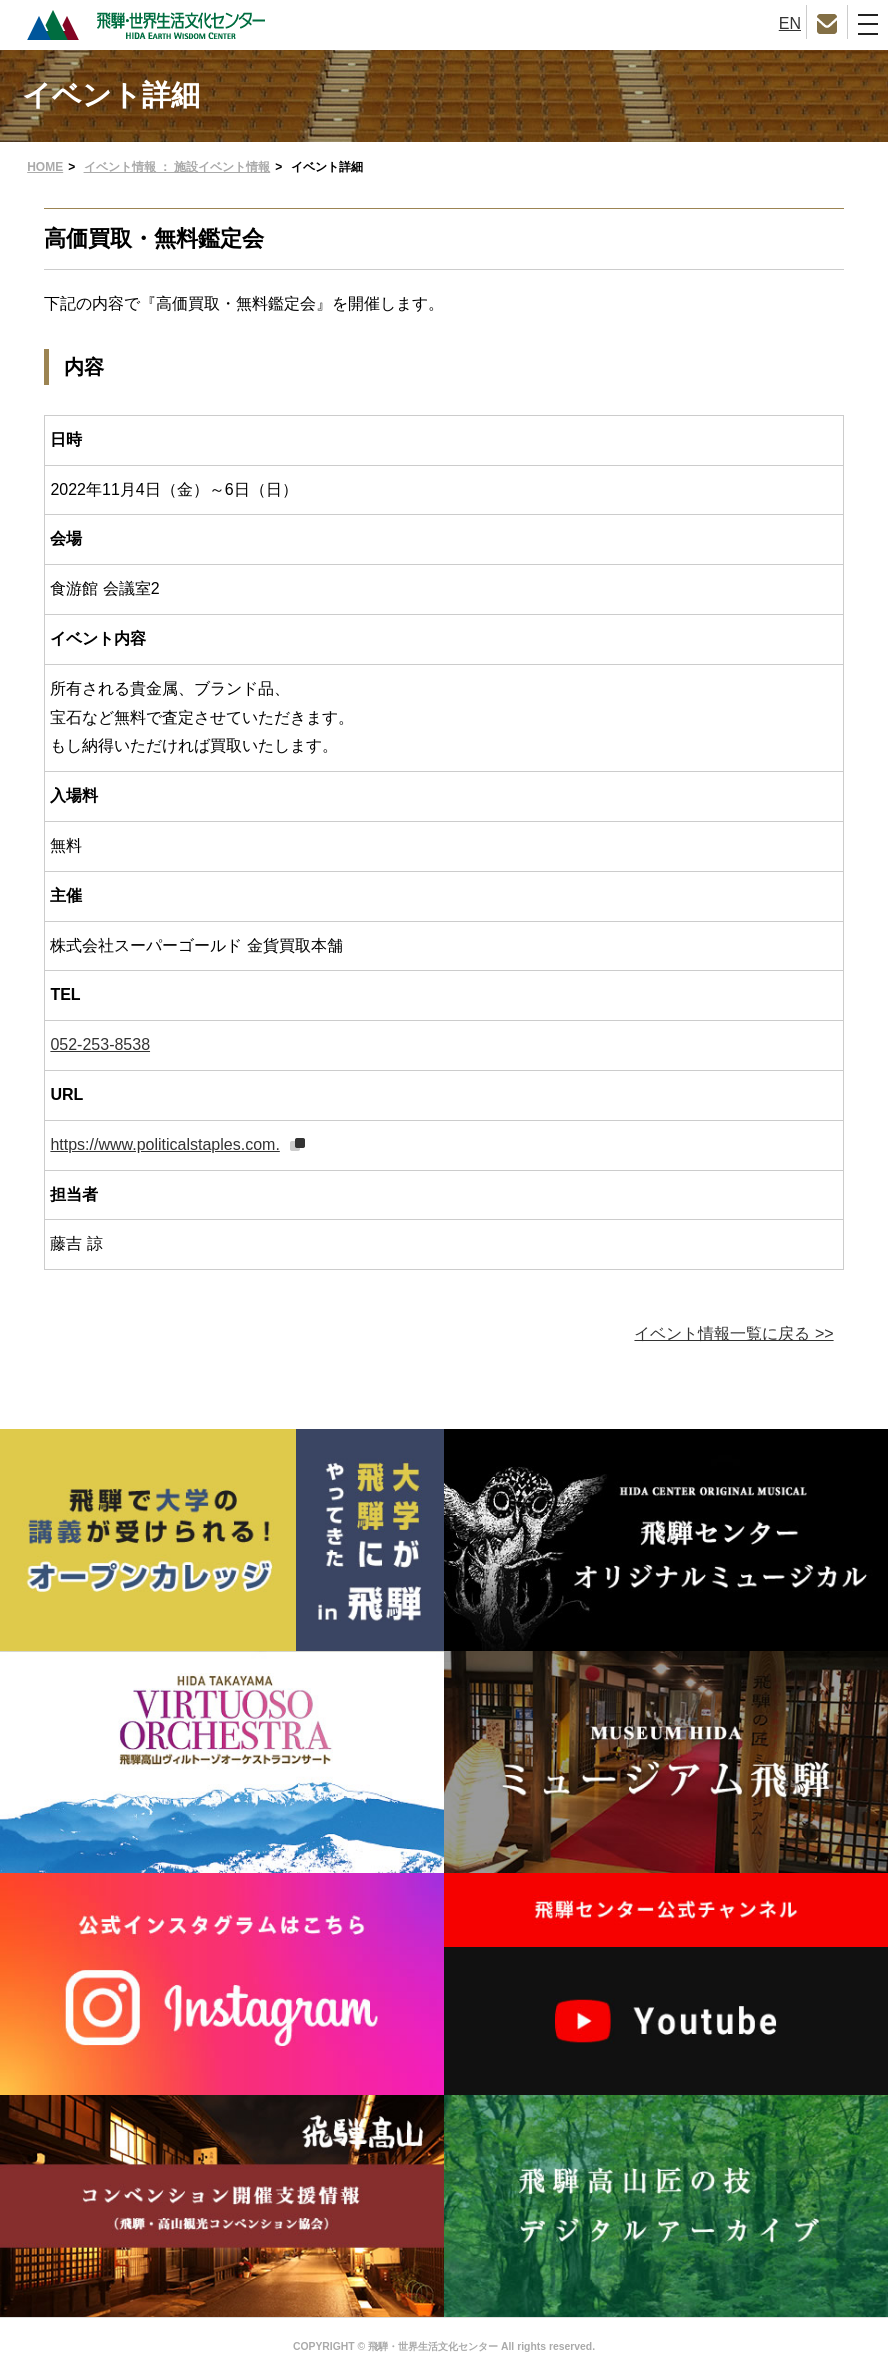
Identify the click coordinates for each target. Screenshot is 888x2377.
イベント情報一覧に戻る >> (733, 1333)
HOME (45, 167)
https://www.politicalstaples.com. (164, 1144)
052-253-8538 (100, 1044)
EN (790, 23)
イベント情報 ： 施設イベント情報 (177, 167)
